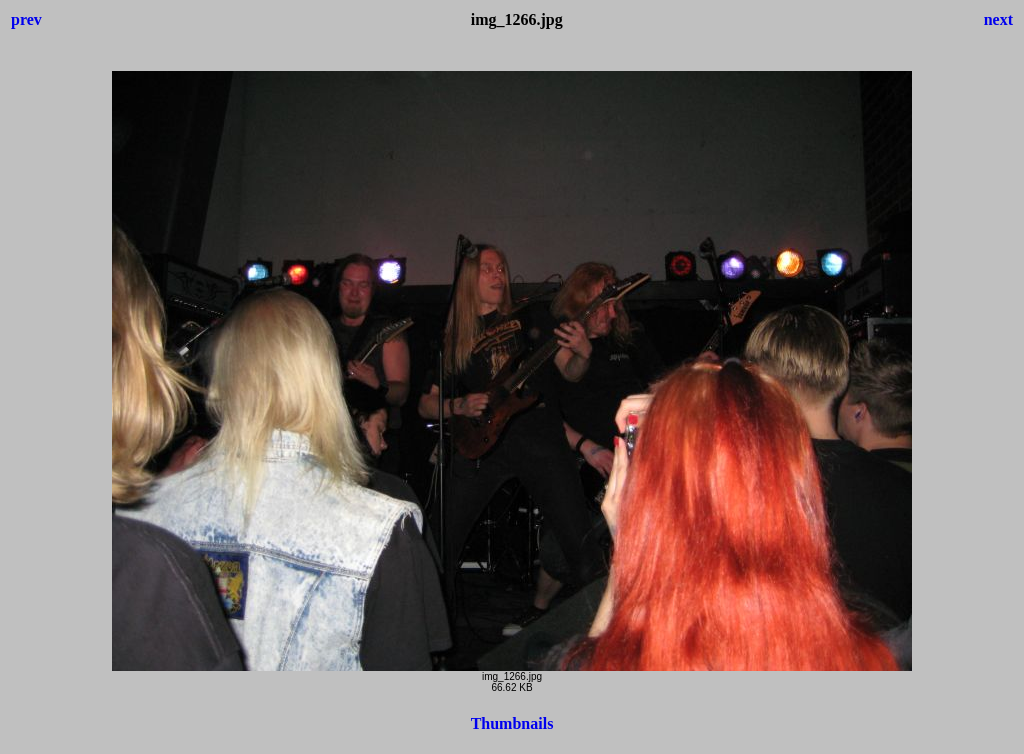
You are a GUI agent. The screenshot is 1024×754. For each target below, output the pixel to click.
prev (26, 19)
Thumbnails (512, 723)
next (998, 19)
